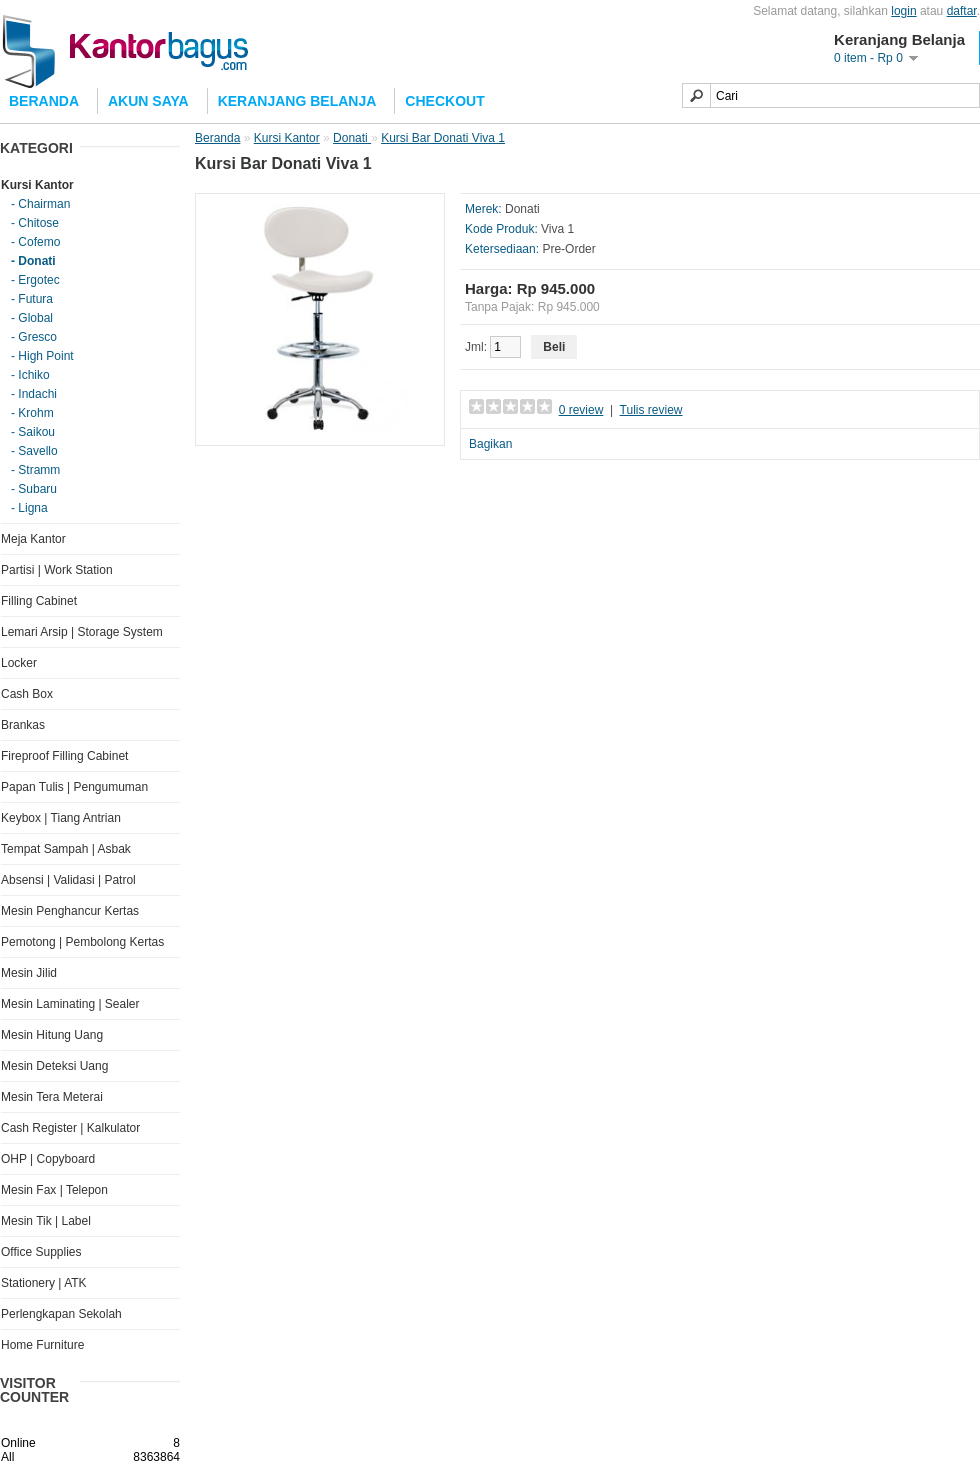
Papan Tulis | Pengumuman (74, 787)
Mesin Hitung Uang (52, 1035)
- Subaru (34, 489)
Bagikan (490, 444)
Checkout (444, 101)
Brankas (23, 725)
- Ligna (29, 508)
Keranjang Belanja (297, 101)
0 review (581, 410)
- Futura (32, 299)
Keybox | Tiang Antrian (61, 818)
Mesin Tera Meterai (52, 1097)
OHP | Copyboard (48, 1159)
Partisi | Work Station (57, 570)
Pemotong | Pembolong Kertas (82, 942)
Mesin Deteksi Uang (54, 1066)
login (903, 11)
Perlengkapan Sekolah (61, 1314)
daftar (962, 11)
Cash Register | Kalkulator (70, 1128)
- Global (32, 318)
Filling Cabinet (39, 601)
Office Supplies (41, 1252)
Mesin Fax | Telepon (54, 1190)
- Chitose (35, 223)
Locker (19, 663)
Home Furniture (42, 1345)
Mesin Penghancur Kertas (70, 911)
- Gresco (34, 337)
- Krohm (32, 413)
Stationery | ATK (44, 1283)
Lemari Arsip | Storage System (82, 632)
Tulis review (651, 410)
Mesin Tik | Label (46, 1221)
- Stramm (35, 470)
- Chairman (40, 204)
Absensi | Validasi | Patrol (68, 880)
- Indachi (34, 394)
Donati (352, 138)
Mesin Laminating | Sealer (70, 1004)
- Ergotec (35, 280)
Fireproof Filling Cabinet (64, 756)
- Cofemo (35, 242)
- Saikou (33, 432)
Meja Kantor (33, 539)
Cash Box (27, 694)
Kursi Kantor (37, 185)
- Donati (33, 261)
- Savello (34, 451)
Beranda (217, 138)
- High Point (42, 356)
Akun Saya (148, 101)
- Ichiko (30, 375)
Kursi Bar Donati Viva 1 (443, 138)
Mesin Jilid (29, 973)
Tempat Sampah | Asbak (66, 849)
